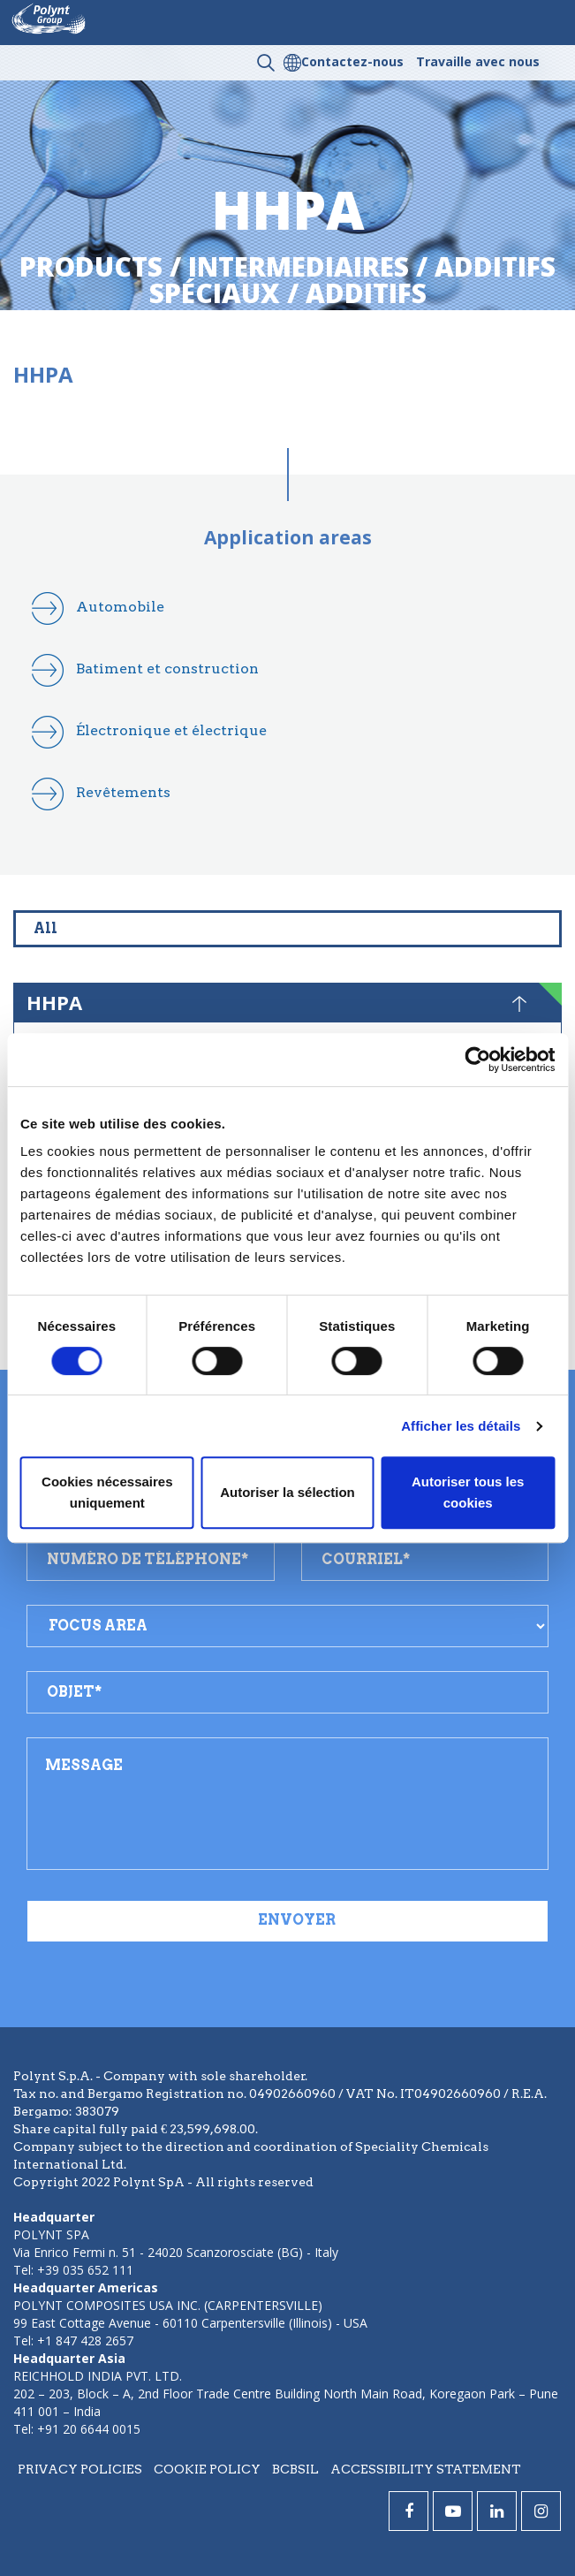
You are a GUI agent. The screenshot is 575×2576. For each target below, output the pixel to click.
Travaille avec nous (478, 61)
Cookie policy (207, 2469)
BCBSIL (295, 2469)
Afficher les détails (460, 1425)
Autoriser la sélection (287, 1492)
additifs (366, 293)
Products (91, 266)
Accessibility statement (425, 2469)
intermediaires (298, 266)
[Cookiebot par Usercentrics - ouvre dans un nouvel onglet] (477, 1059)
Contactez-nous (352, 61)
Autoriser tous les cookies (468, 1492)
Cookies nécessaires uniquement (107, 1492)
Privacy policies (80, 2469)
